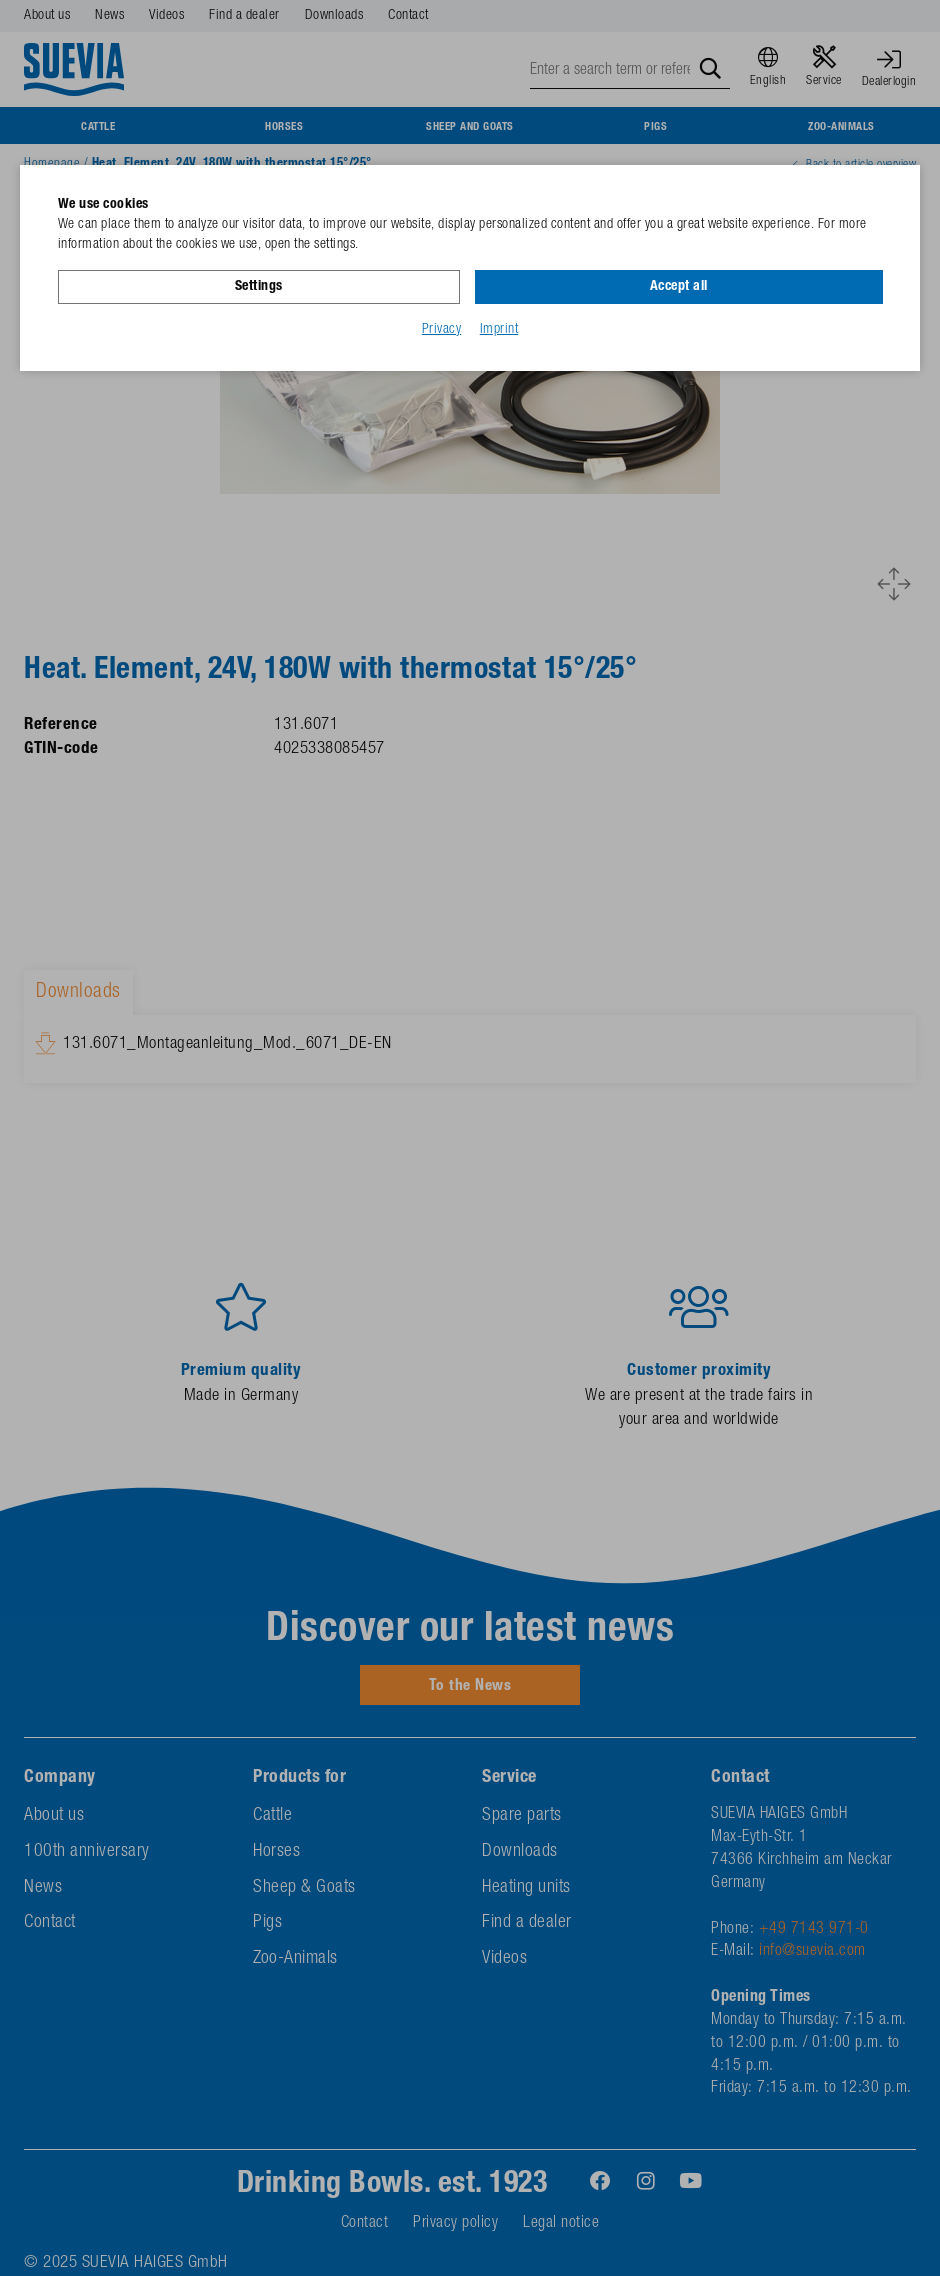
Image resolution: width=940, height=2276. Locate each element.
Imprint (499, 329)
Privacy (442, 329)
